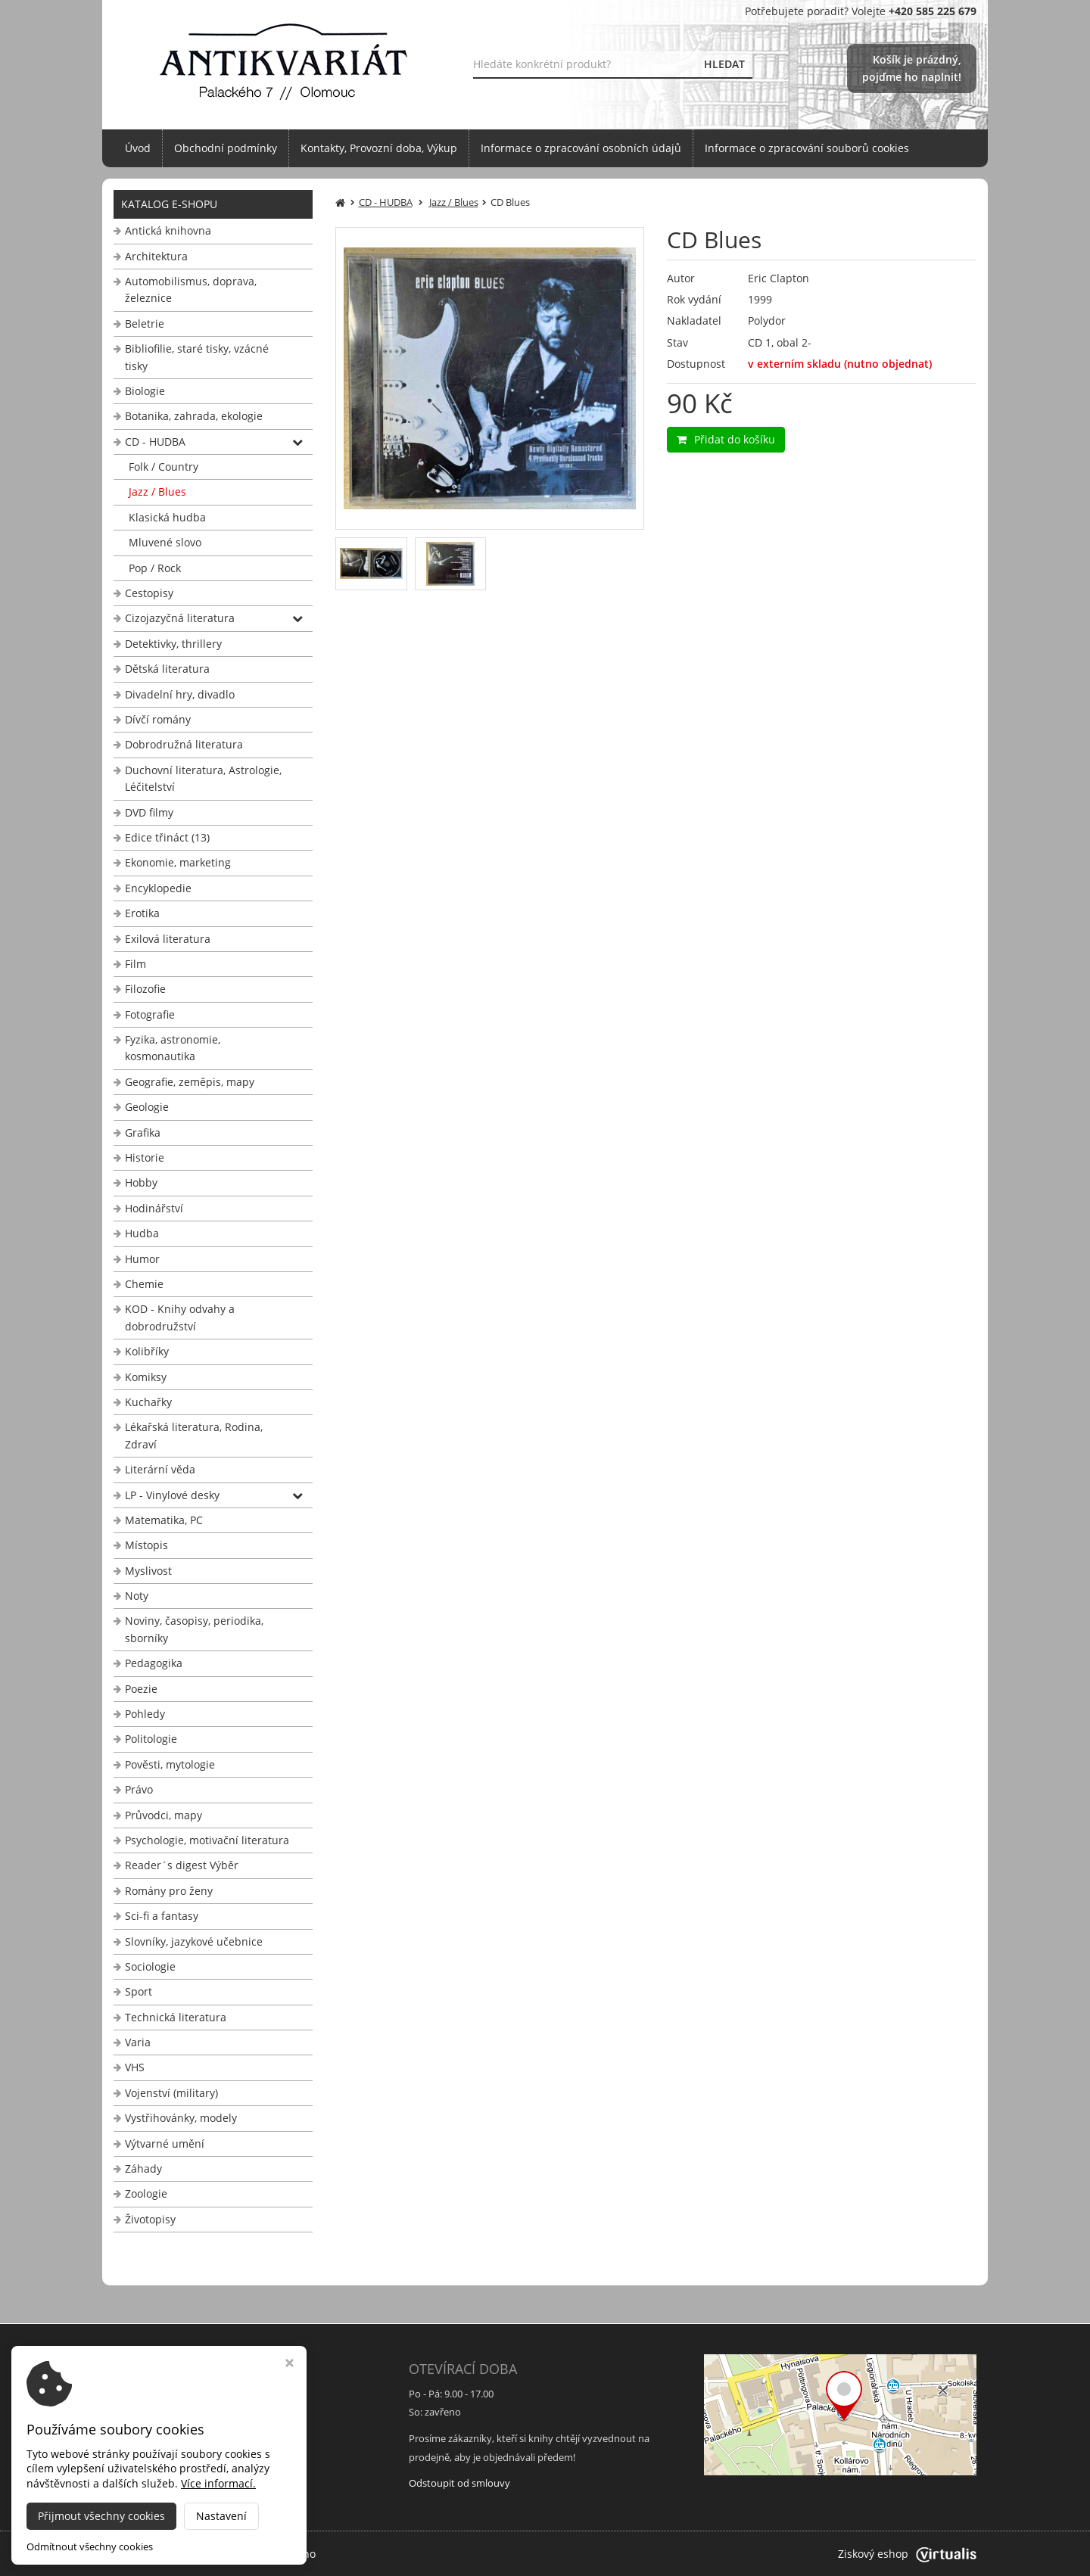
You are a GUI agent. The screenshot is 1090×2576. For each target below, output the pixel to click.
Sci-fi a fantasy (161, 1916)
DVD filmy (149, 812)
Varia (138, 2042)
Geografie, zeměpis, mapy (189, 1082)
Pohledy (145, 1713)
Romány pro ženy (169, 1891)
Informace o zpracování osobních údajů (581, 148)
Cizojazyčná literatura (180, 618)
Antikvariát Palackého (261, 2553)
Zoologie (146, 2193)
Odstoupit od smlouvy (459, 2483)
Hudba (142, 1233)
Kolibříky (147, 1351)
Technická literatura (175, 2017)
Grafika (142, 1132)
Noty (136, 1595)
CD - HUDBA (155, 441)
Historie (144, 1157)
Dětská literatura (167, 668)
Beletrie (144, 323)
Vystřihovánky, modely (181, 2118)
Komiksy (146, 1377)
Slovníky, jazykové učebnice (194, 1941)
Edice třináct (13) (167, 837)
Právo (139, 1789)
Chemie (144, 1284)
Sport (138, 1991)
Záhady (143, 2168)
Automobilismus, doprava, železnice (191, 289)
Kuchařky (148, 1402)
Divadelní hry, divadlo (180, 694)
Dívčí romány (158, 719)
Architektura (156, 256)
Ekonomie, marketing (178, 862)
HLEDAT (724, 64)
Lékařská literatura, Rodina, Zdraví (194, 1435)
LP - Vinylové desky (172, 1495)
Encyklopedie (158, 888)
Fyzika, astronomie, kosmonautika (172, 1047)
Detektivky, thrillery (173, 643)
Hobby (141, 1182)
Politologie (151, 1738)
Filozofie (145, 989)
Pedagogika (153, 1663)
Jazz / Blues (157, 491)
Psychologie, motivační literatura (207, 1840)
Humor (142, 1259)
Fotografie (150, 1014)
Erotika (142, 913)
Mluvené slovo (165, 542)
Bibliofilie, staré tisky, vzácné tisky (197, 356)
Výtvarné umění (164, 2143)
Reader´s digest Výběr (181, 1865)
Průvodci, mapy (163, 1815)
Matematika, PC (164, 1520)
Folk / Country (163, 466)
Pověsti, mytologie (170, 1764)
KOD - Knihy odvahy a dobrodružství (180, 1317)
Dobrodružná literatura (184, 744)
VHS (135, 2067)
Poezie (141, 1689)
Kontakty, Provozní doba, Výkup (379, 148)
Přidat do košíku (726, 439)
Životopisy (150, 2219)
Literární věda (160, 1469)
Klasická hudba (167, 517)
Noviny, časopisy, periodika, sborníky (194, 1628)
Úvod (138, 148)
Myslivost (148, 1570)
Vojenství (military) (171, 2093)
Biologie (145, 391)
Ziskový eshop (907, 2553)
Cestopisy (149, 593)
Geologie (147, 1107)
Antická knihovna (168, 230)
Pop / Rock (155, 568)
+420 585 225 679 (160, 2457)
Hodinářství (154, 1208)
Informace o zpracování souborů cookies (807, 148)
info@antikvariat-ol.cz (170, 2475)
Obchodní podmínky (225, 148)
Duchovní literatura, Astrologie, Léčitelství (203, 778)
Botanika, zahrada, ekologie (194, 416)
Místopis (146, 1545)
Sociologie (150, 1966)
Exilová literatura (167, 939)
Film (135, 964)
